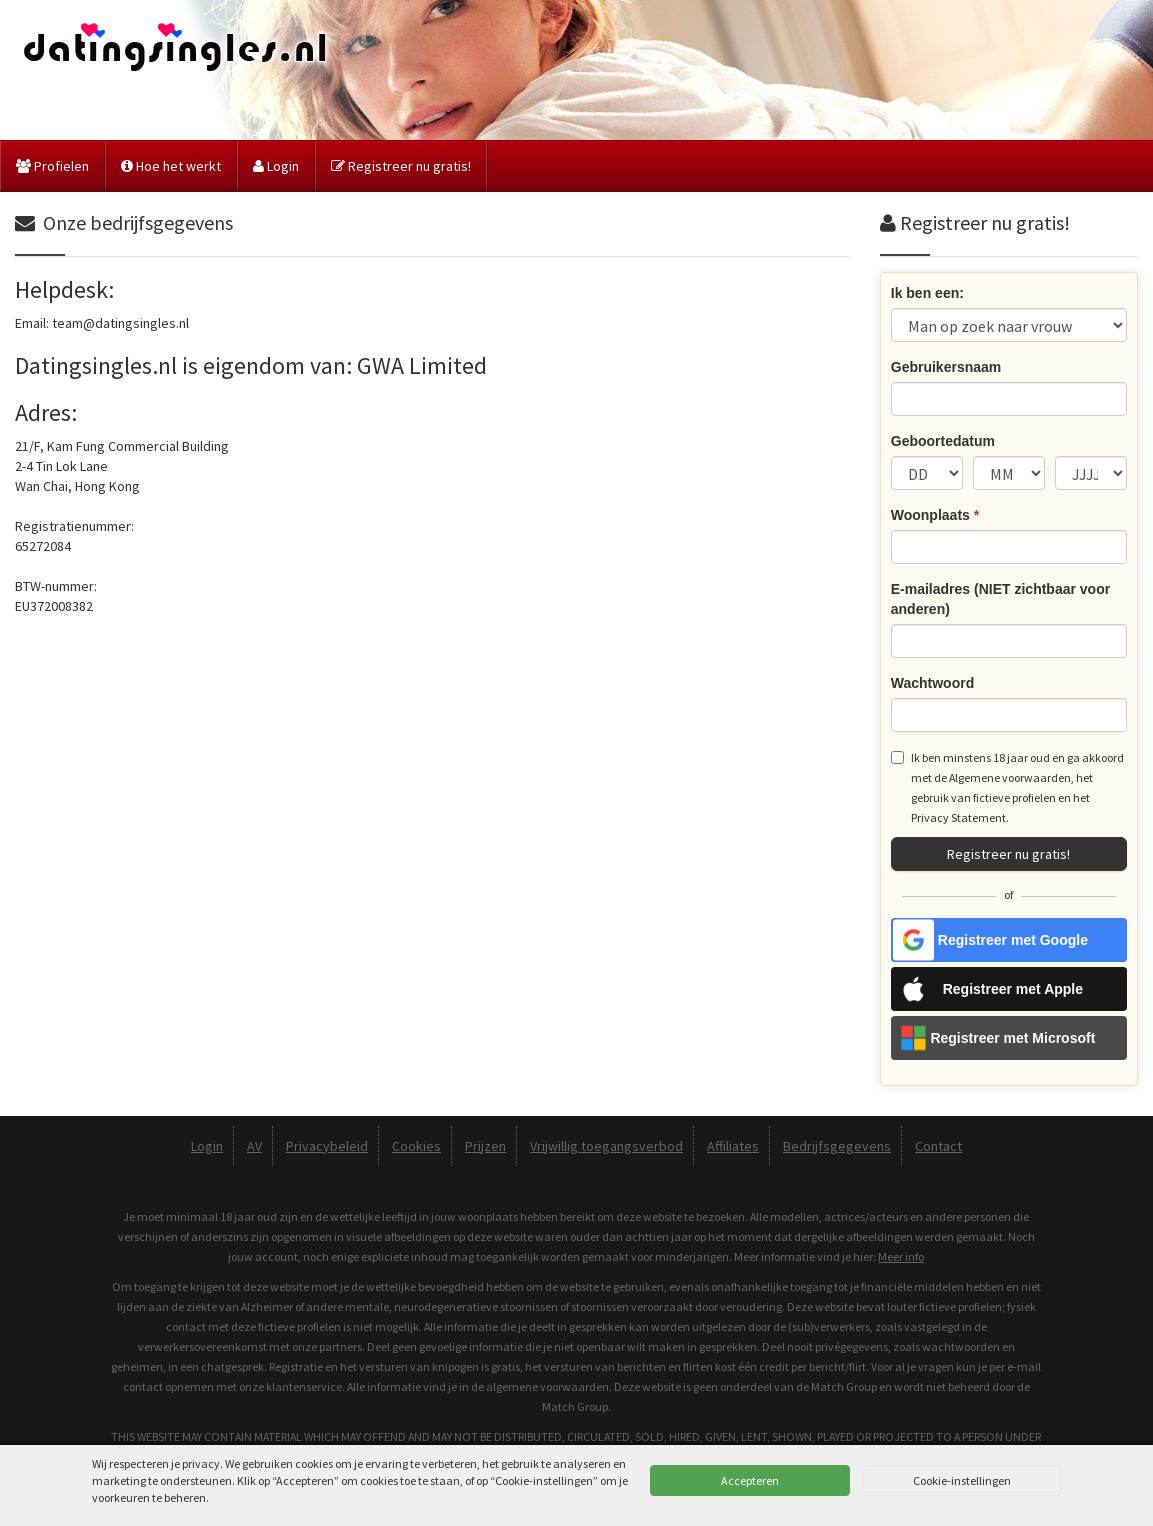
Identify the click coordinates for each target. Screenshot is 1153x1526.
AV (254, 1146)
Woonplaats (935, 515)
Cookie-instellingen (962, 1480)
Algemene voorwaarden (1010, 777)
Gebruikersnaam (946, 367)
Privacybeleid (327, 1146)
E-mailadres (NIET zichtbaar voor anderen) (1000, 599)
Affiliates (733, 1146)
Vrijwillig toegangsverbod (606, 1146)
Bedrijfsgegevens (837, 1146)
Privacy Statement (958, 817)
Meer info (901, 1256)
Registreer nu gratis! (401, 166)
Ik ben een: (927, 293)
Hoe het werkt (171, 166)
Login (276, 166)
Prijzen (485, 1146)
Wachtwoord (932, 683)
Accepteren (750, 1480)
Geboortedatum (943, 441)
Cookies (416, 1146)
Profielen (52, 166)
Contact (938, 1146)
